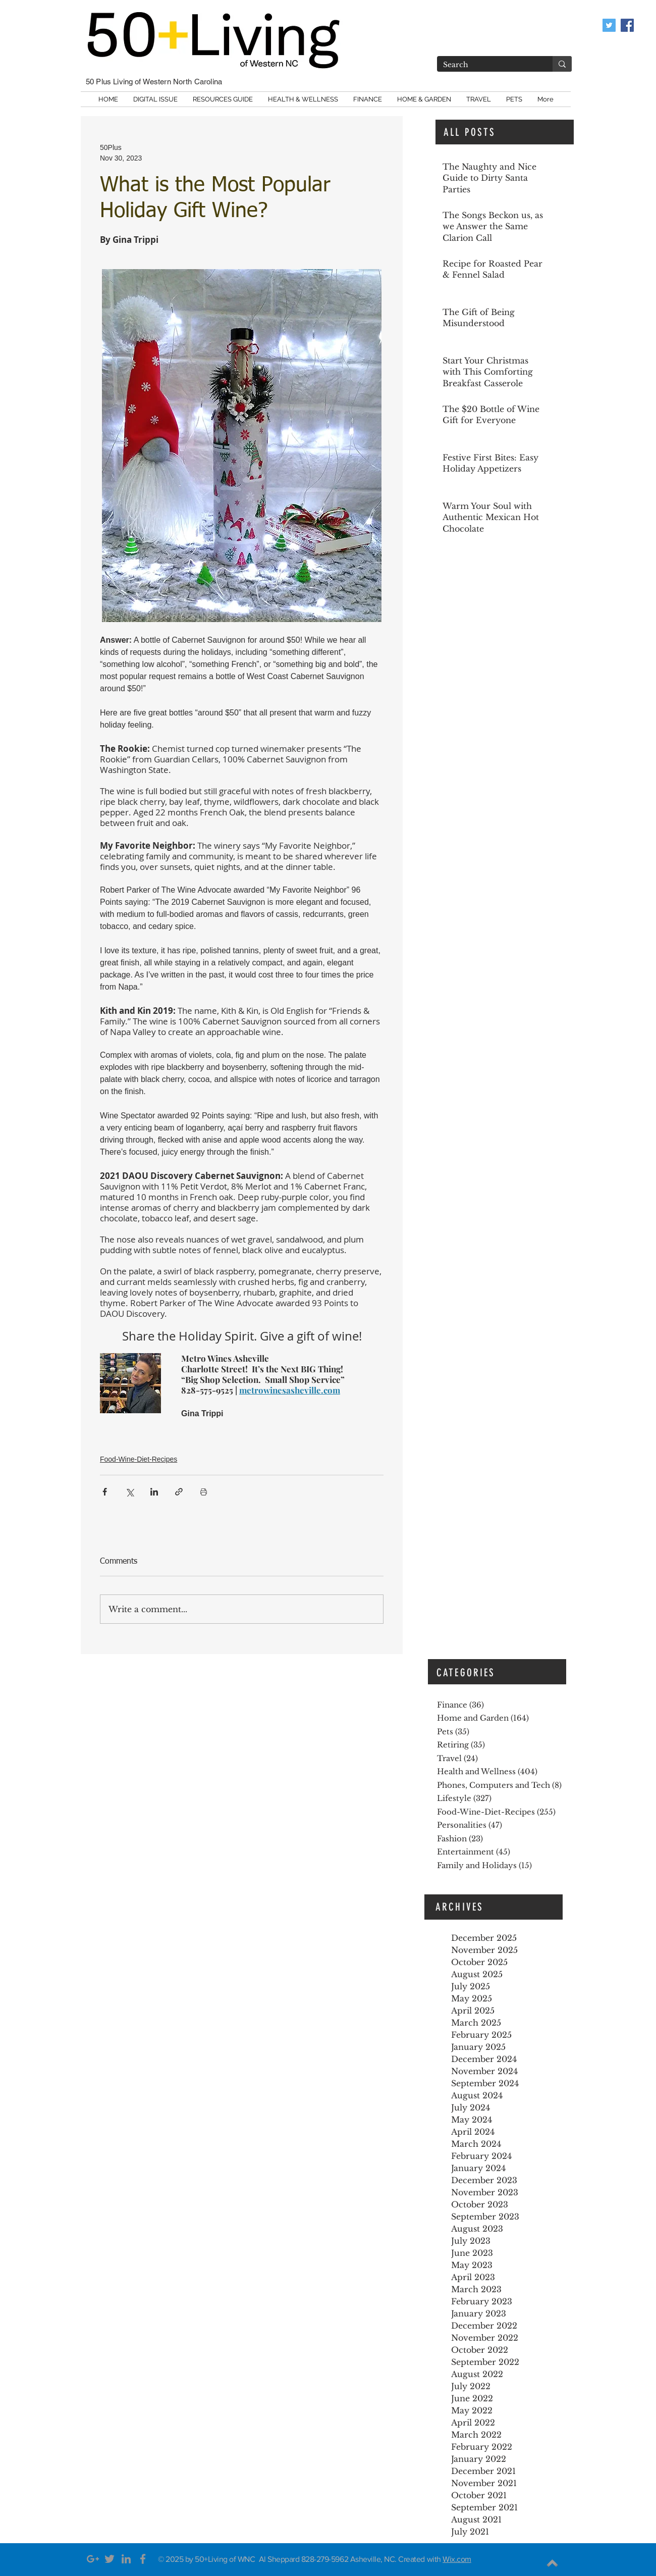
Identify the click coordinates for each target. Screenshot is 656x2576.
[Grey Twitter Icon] (109, 2558)
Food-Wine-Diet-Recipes (138, 1459)
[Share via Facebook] (105, 1492)
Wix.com (457, 2559)
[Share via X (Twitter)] (129, 1492)
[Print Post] (203, 1492)
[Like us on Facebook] (627, 25)
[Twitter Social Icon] (609, 25)
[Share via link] (179, 1492)
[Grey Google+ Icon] (92, 2558)
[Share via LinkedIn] (154, 1492)
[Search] (487, 65)
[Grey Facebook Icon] (142, 2558)
